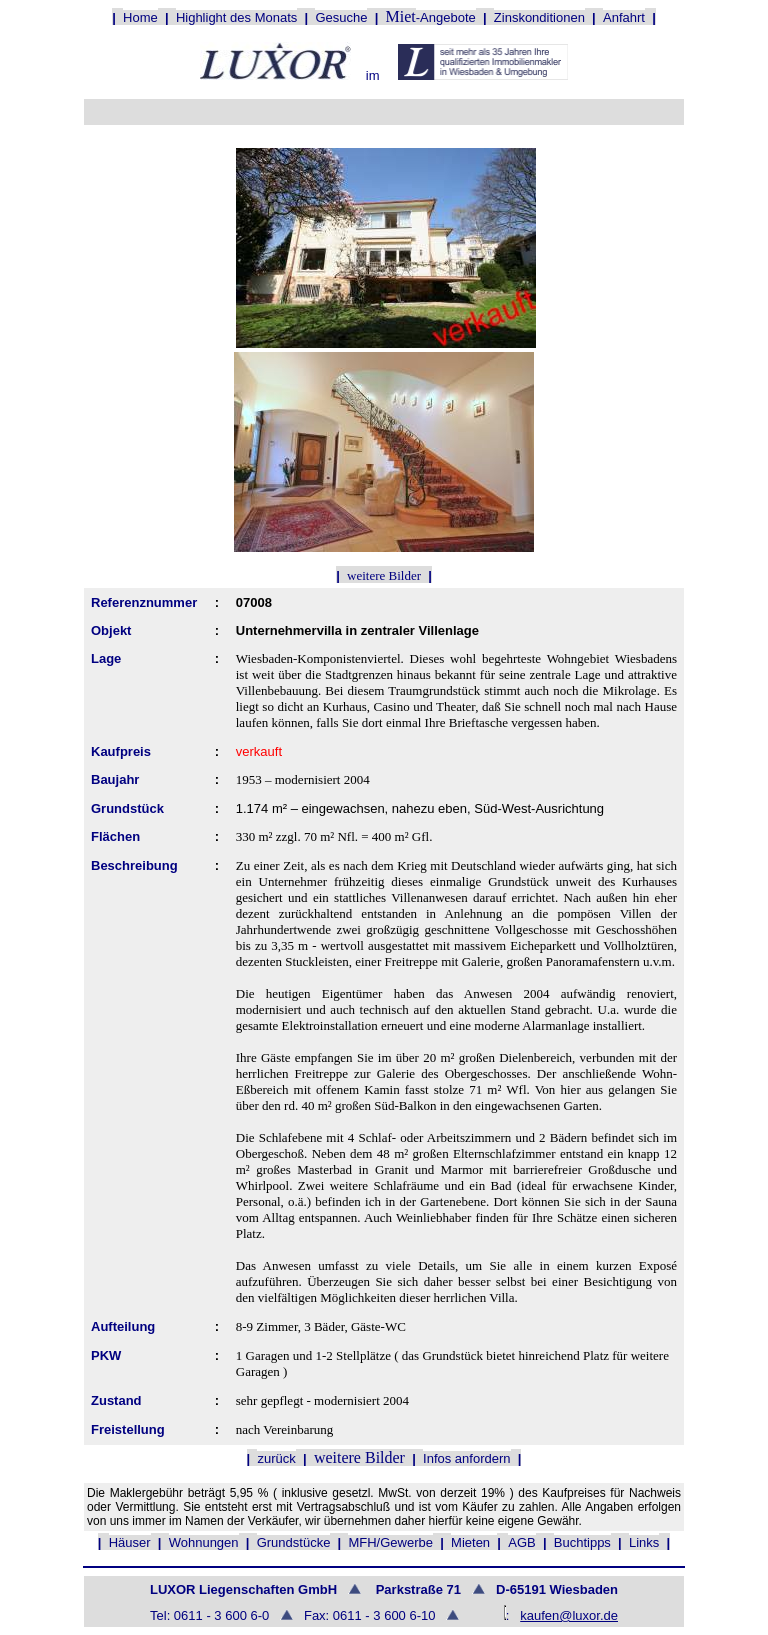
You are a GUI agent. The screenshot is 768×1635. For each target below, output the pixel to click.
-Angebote (446, 17)
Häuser (130, 1542)
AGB (521, 1542)
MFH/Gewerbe (390, 1542)
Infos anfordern (466, 1458)
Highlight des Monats (236, 17)
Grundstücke (294, 1542)
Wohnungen (204, 1542)
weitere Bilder (384, 575)
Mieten (470, 1542)
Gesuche (341, 17)
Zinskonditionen (539, 17)
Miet (401, 16)
